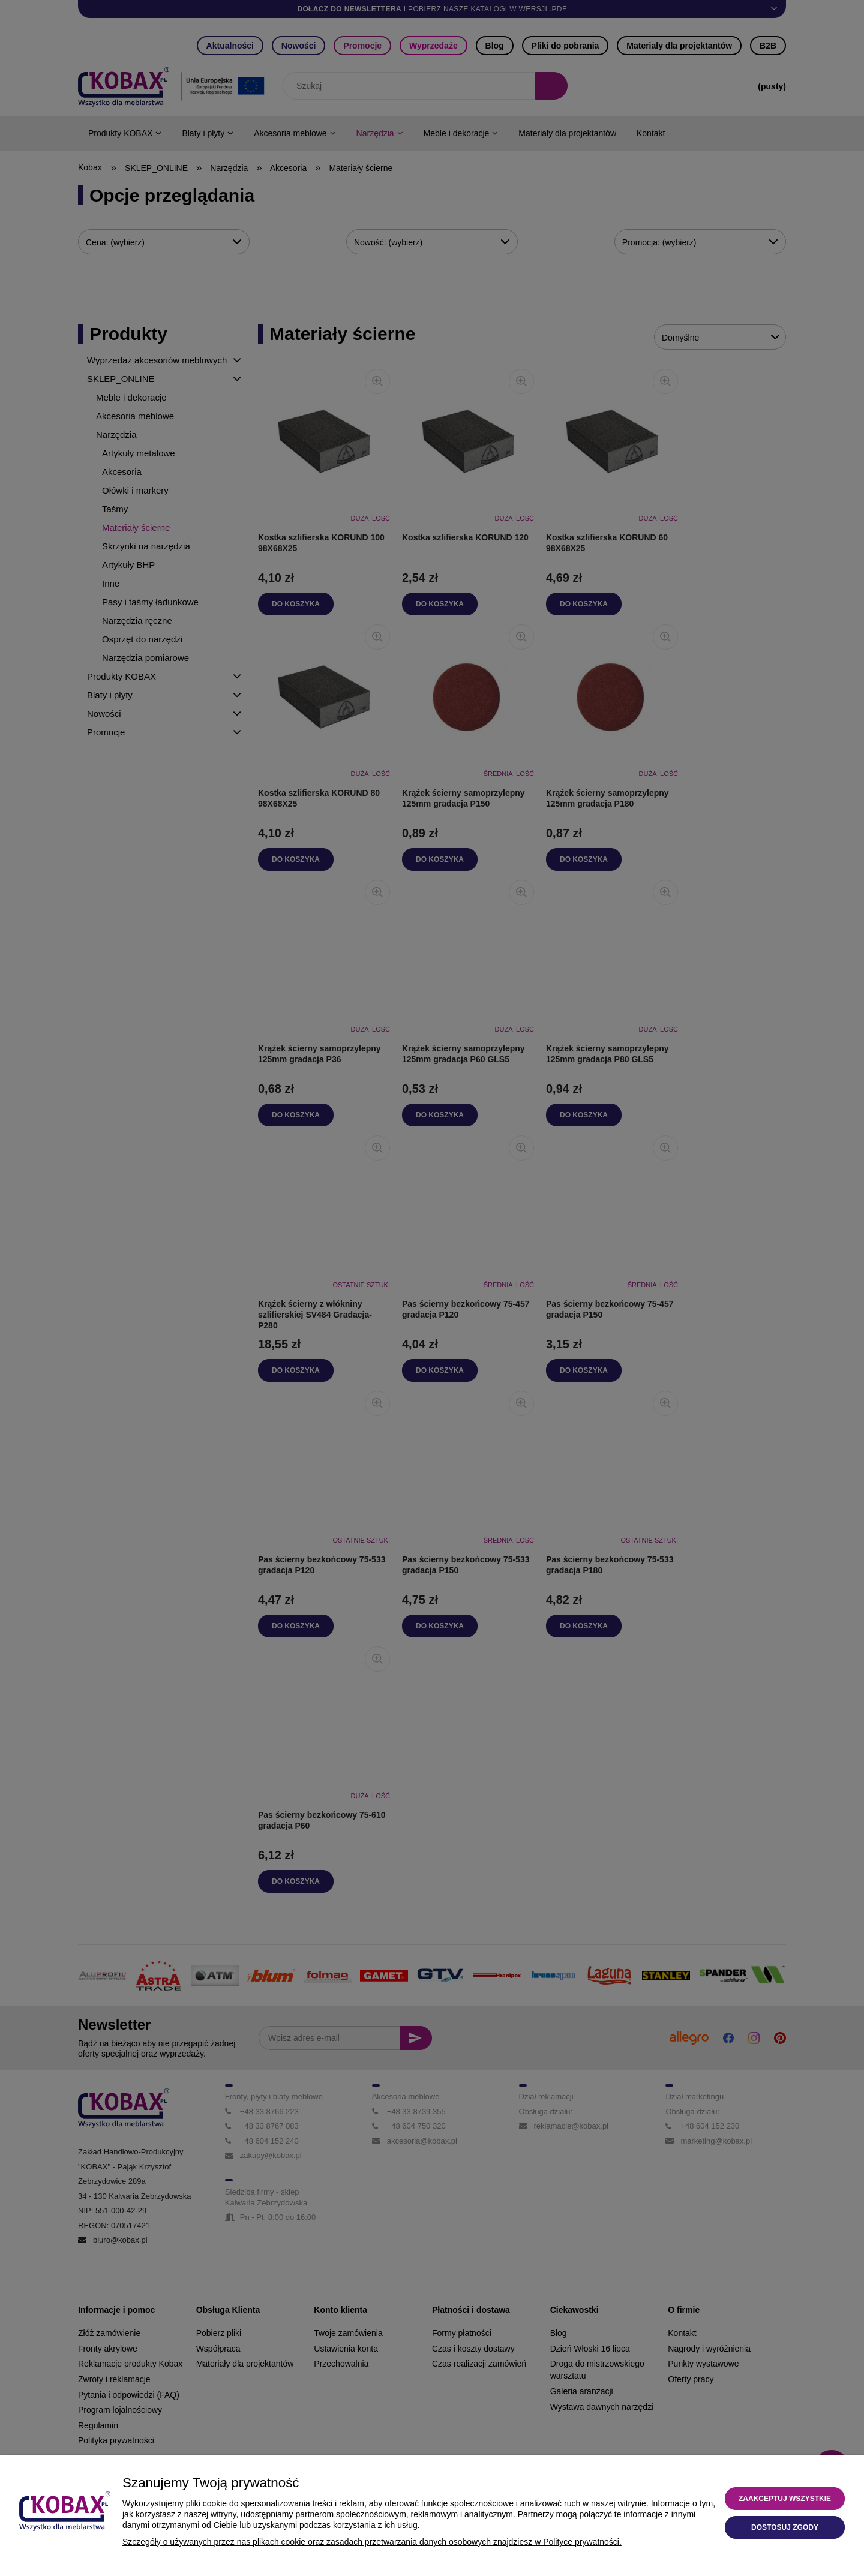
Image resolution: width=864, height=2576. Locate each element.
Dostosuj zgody (784, 2527)
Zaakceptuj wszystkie (785, 2498)
